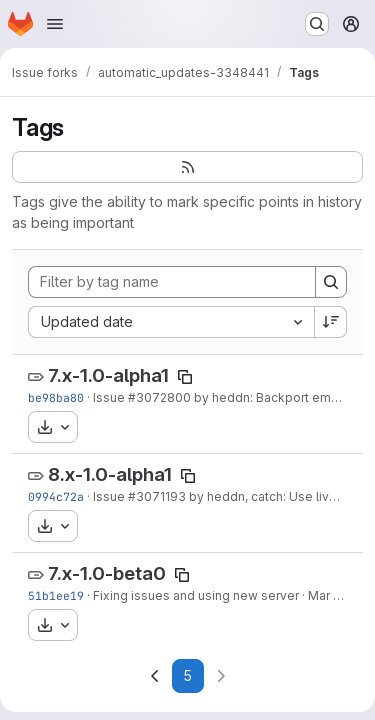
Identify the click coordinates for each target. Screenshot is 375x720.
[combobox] (171, 322)
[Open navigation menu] (55, 24)
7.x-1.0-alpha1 (108, 375)
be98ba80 (56, 397)
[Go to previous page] (155, 676)
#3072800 (159, 397)
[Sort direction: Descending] (331, 322)
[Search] (331, 282)
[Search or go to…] (317, 24)
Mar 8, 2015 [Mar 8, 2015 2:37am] (341, 595)
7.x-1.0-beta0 (107, 573)
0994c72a (56, 496)
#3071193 (157, 496)
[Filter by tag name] (172, 282)
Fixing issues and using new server (196, 595)
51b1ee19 (56, 595)
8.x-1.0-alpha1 (110, 474)
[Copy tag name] (185, 377)
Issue (110, 397)
